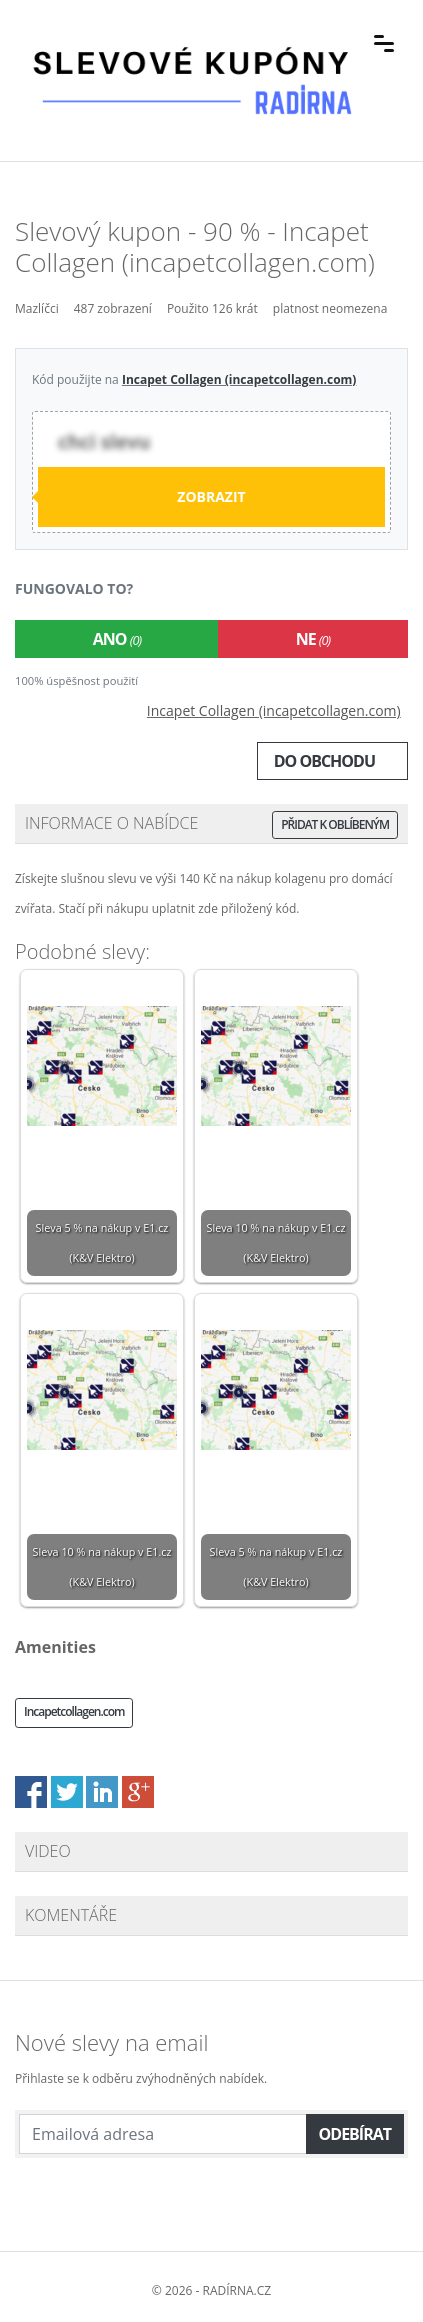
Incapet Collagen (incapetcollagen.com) (239, 379)
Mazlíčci (37, 308)
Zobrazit (211, 496)
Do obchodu (324, 761)
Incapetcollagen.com (74, 1711)
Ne (313, 639)
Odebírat (355, 2134)
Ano (117, 639)
